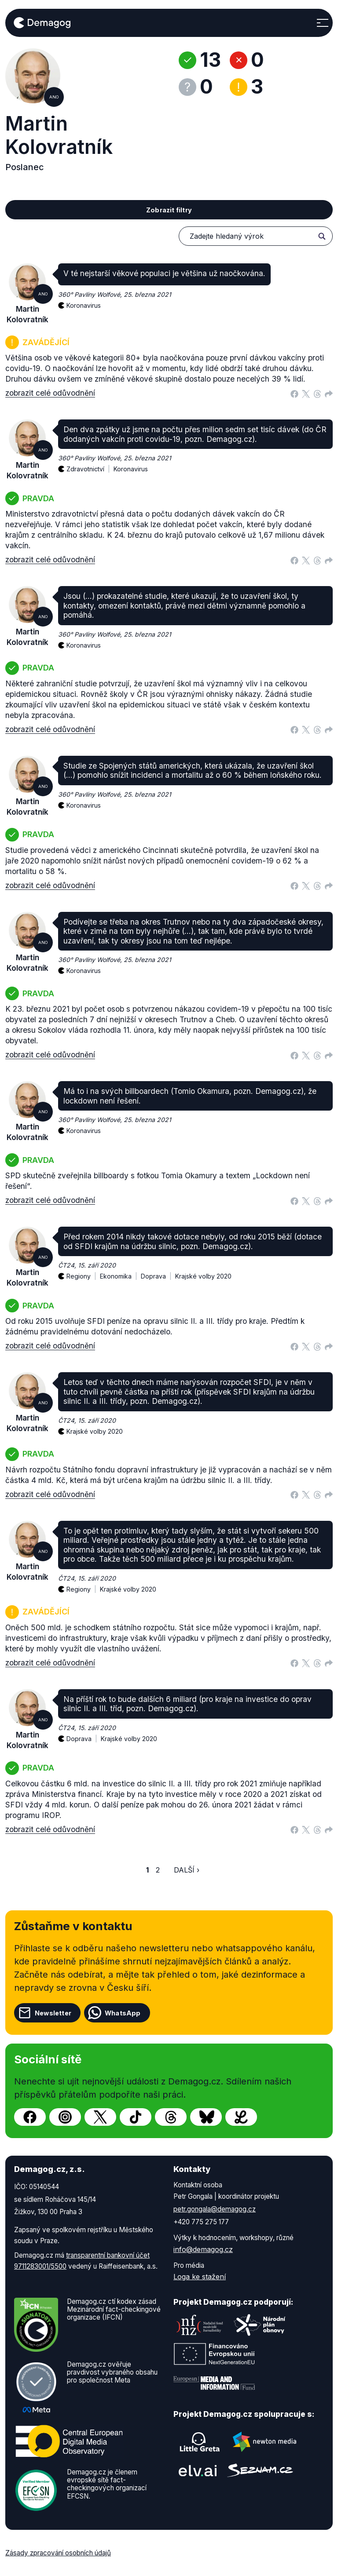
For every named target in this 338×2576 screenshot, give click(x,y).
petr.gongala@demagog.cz (214, 2209)
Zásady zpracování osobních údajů (58, 2553)
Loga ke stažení (199, 2276)
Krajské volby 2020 (203, 1276)
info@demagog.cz (203, 2249)
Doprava (158, 1271)
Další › (186, 1870)
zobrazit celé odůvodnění (50, 392)
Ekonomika (120, 1271)
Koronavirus (83, 305)
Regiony (83, 1271)
